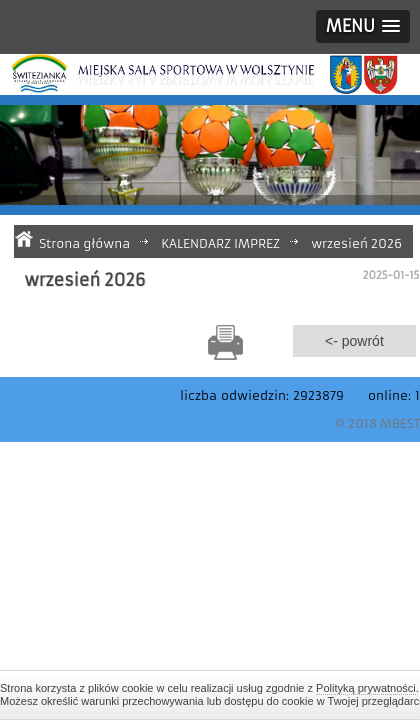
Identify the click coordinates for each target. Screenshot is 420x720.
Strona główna (84, 243)
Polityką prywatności (366, 688)
